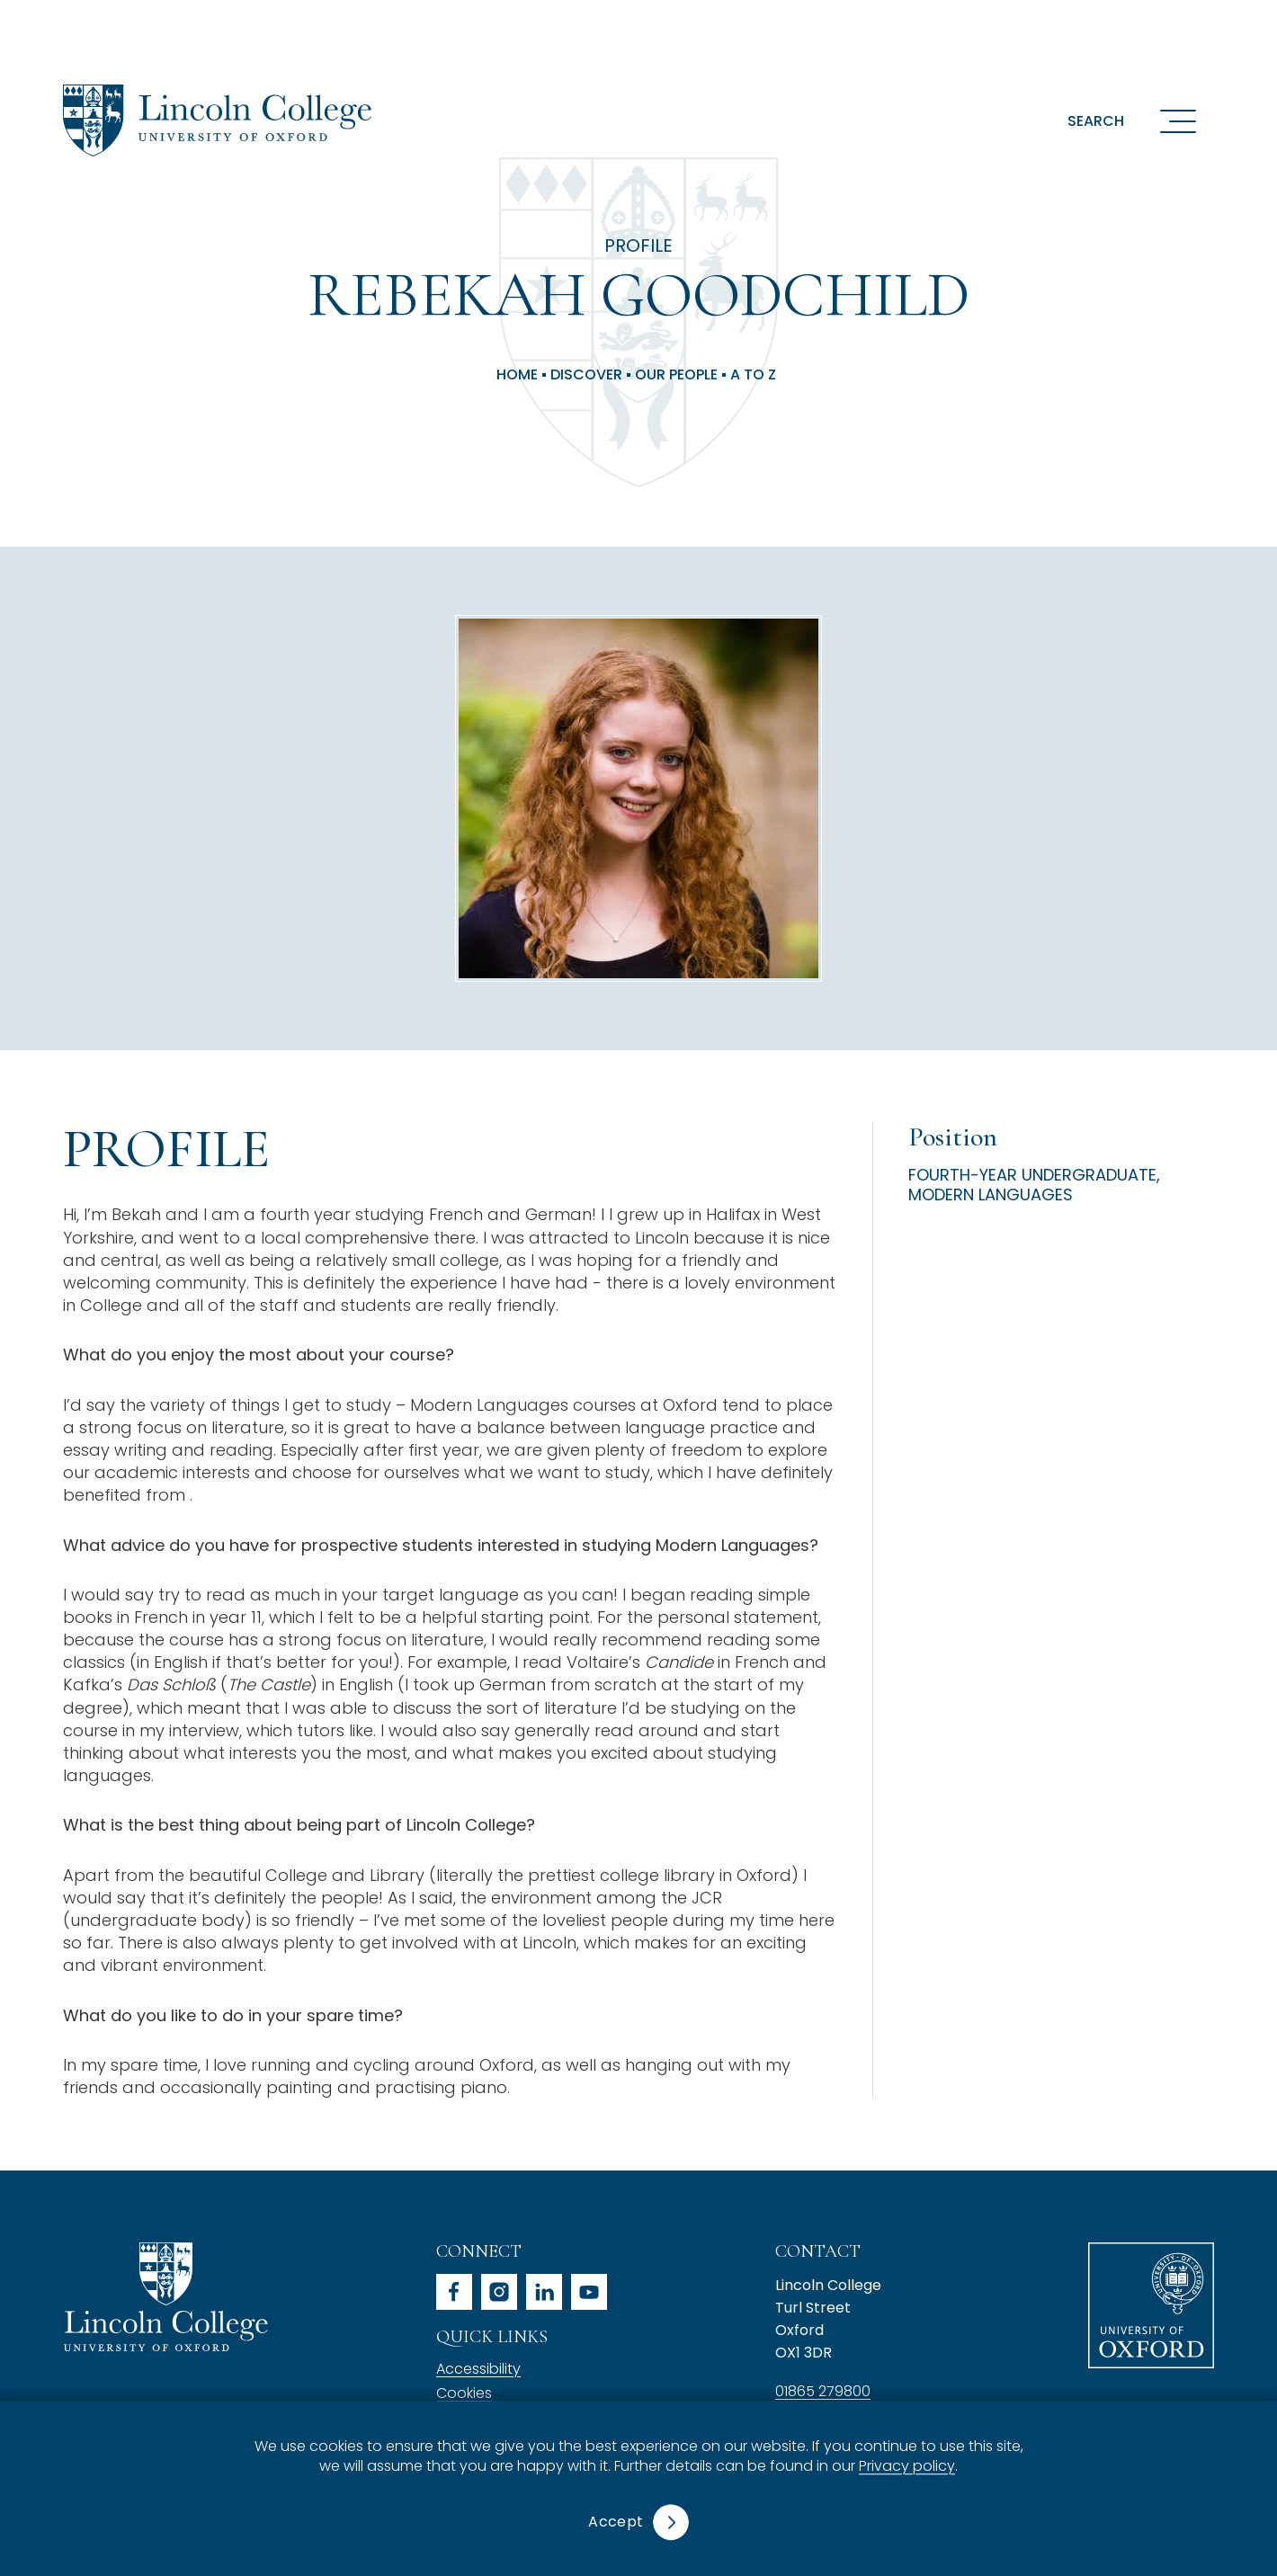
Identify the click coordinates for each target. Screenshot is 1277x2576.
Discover (586, 375)
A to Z (753, 375)
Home (517, 375)
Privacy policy (907, 2466)
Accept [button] (615, 2521)
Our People (676, 375)
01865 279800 (823, 2391)
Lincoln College (165, 2296)
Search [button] (1095, 121)
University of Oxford (1151, 2305)
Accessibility (478, 2368)
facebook (454, 2292)
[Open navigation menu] (1178, 120)
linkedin (544, 2292)
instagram (499, 2292)
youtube (589, 2292)
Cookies (464, 2393)
